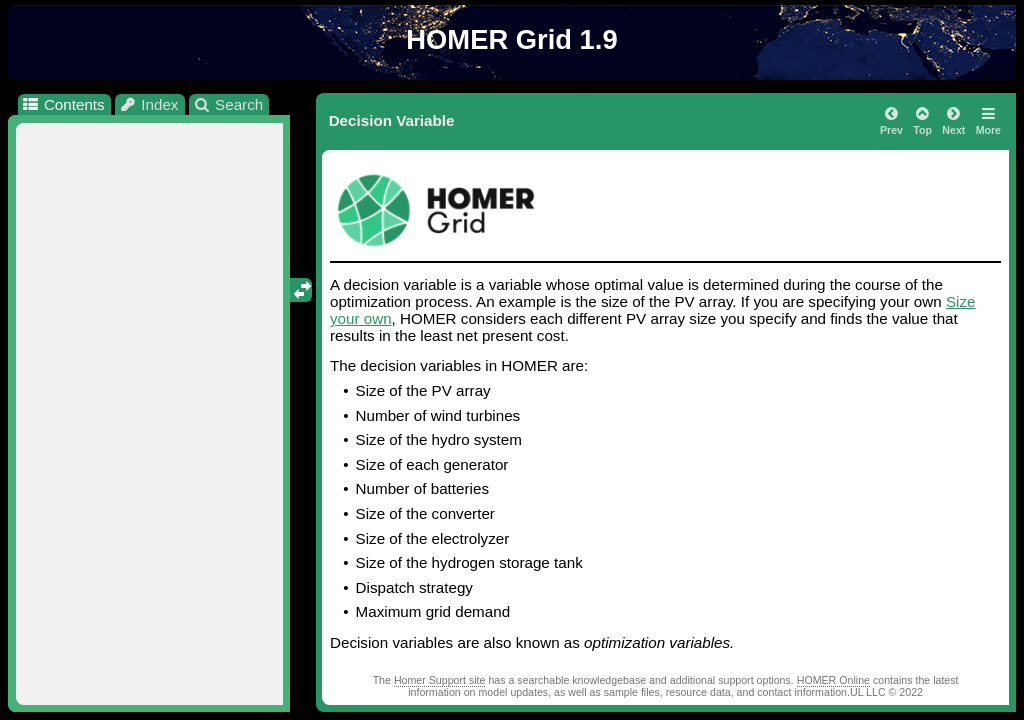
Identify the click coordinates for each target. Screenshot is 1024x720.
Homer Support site (440, 680)
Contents (62, 104)
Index (149, 104)
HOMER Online (833, 680)
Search (228, 104)
